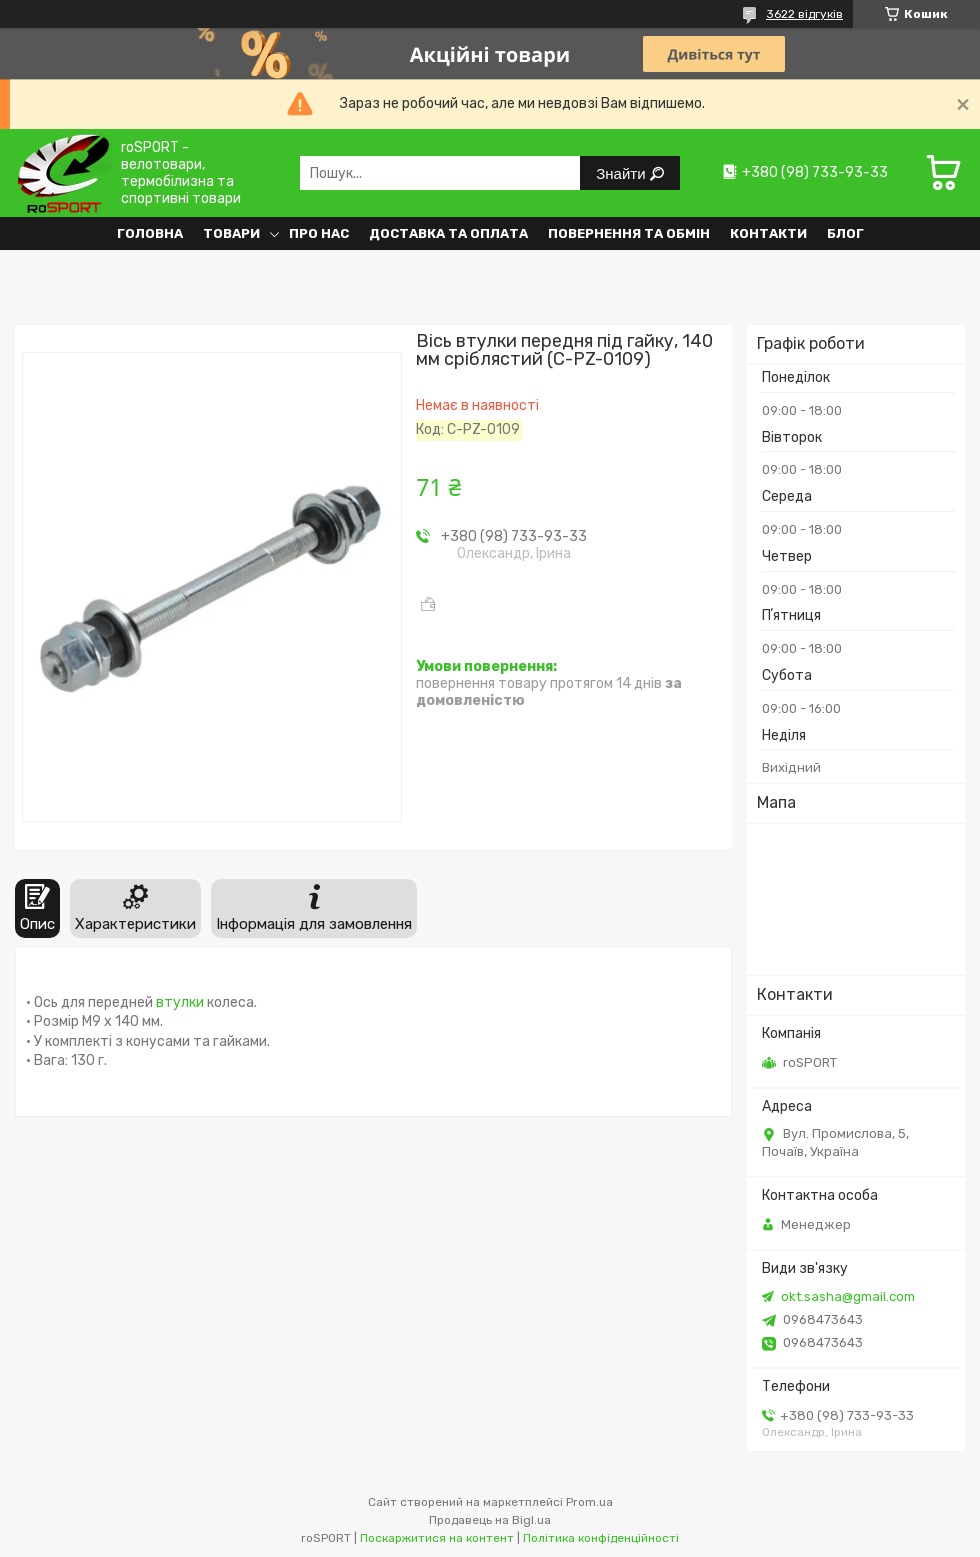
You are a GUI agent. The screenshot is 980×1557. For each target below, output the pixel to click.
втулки (180, 1002)
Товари (231, 233)
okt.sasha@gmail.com (848, 1296)
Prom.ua (589, 1502)
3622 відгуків (804, 14)
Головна (150, 233)
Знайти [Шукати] (622, 173)
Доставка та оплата (448, 233)
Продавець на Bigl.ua (490, 1520)
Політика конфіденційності (601, 1538)
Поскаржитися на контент (437, 1538)
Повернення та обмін (629, 233)
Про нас (319, 233)
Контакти (768, 233)
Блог (845, 233)
